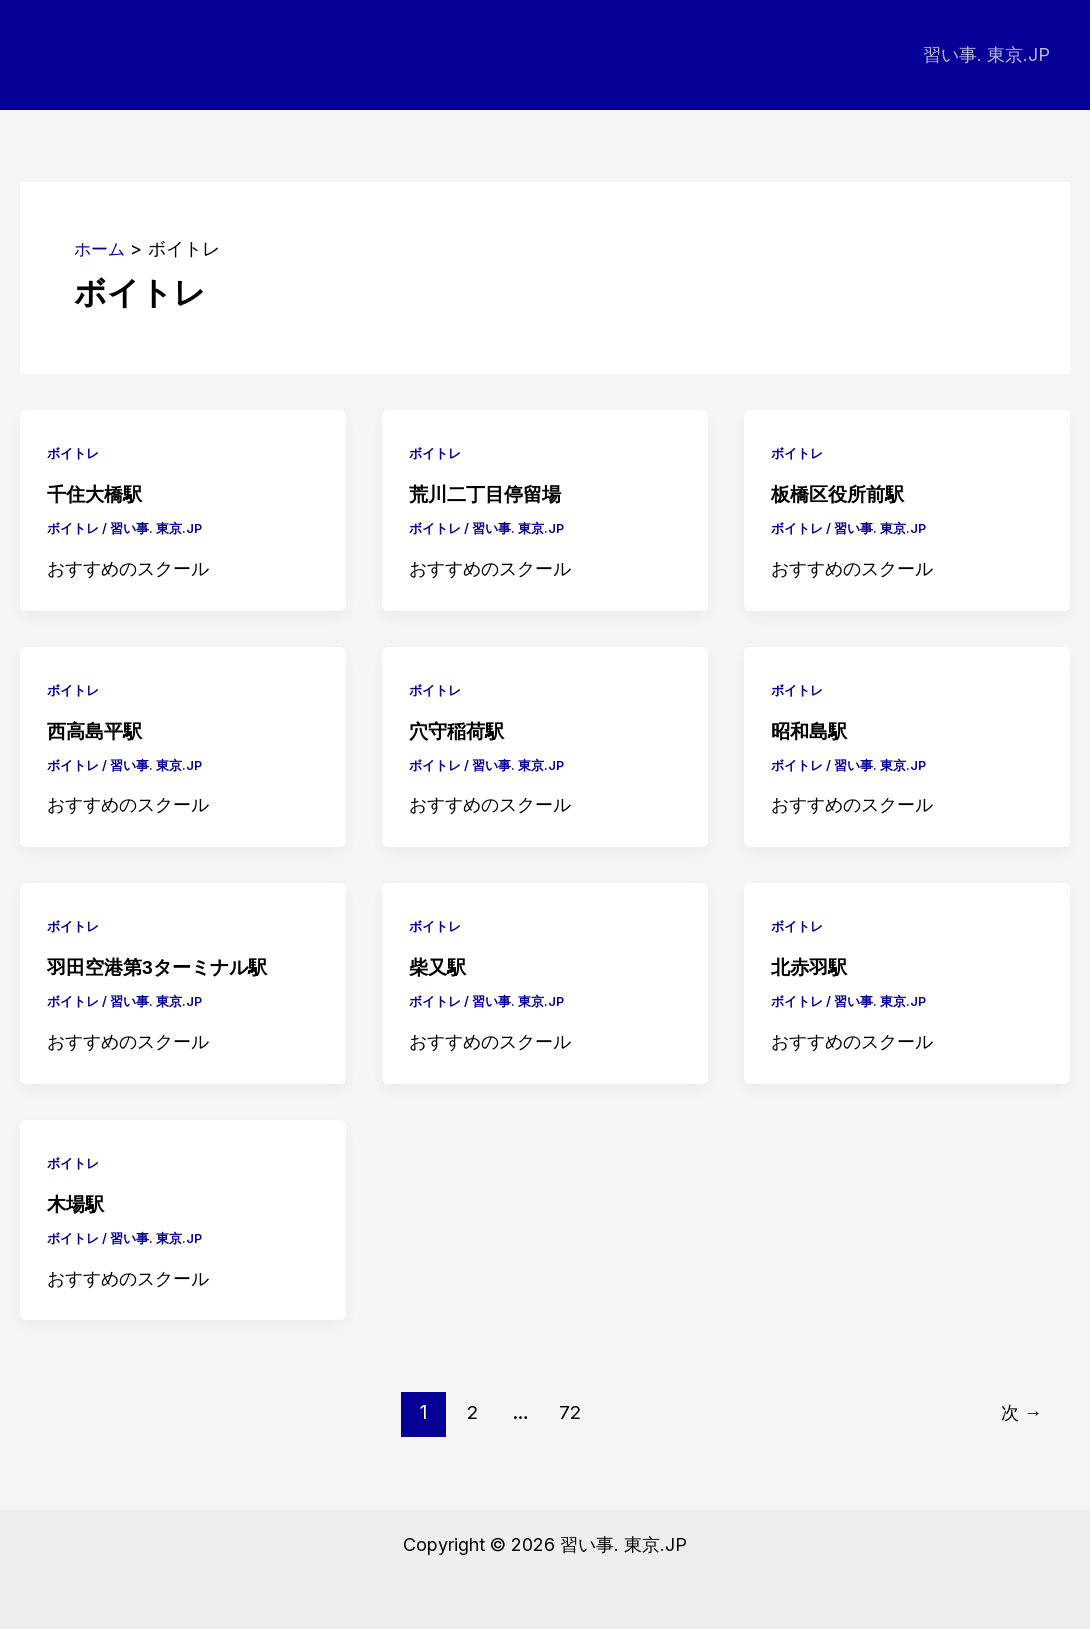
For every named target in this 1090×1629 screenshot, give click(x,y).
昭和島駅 (811, 730)
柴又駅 (439, 966)
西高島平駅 (97, 730)
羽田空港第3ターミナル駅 (162, 966)
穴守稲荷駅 (459, 730)
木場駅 (77, 1203)
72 (569, 1411)
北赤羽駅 (811, 966)
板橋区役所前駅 (841, 494)
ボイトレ (75, 452)
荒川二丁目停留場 (489, 494)
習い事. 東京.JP (988, 54)
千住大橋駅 (97, 494)
